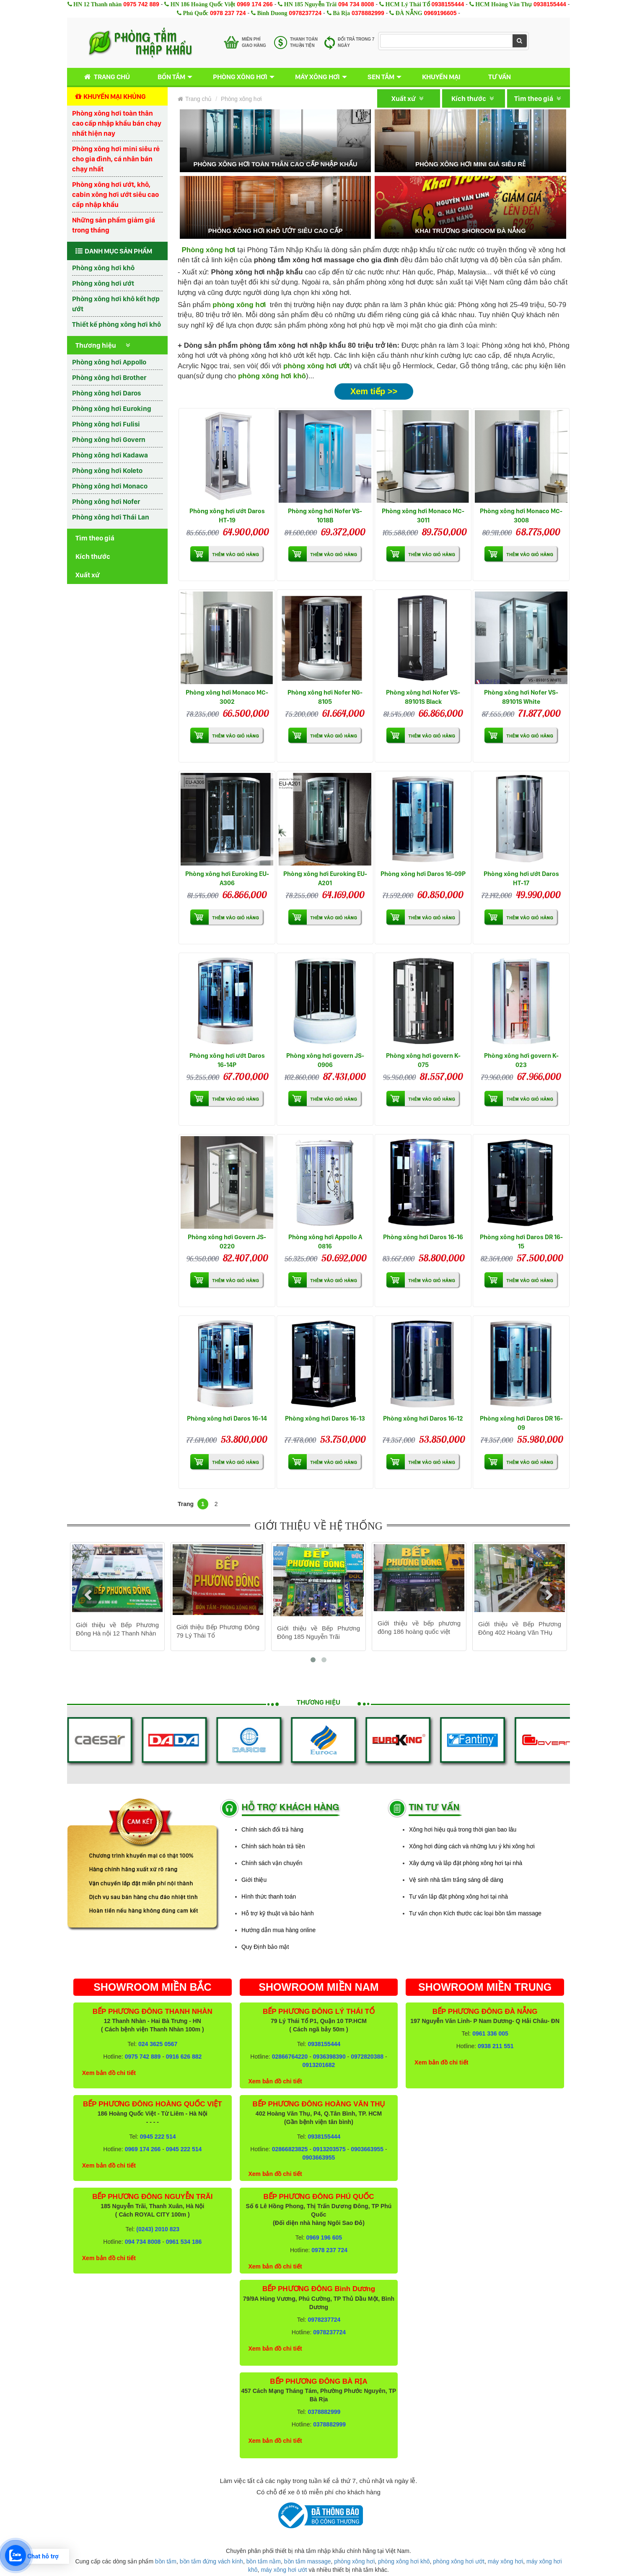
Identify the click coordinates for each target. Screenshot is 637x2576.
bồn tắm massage (307, 2561)
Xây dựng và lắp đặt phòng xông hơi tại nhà (465, 1863)
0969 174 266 (255, 4)
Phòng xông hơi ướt (103, 283)
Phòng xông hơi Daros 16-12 (423, 1418)
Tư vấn (499, 76)
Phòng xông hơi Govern (108, 439)
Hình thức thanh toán (268, 1896)
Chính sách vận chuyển (272, 1863)
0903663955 (367, 2149)
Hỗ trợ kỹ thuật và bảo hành (277, 1913)
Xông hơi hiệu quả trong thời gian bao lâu (462, 1829)
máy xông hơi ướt (284, 2569)
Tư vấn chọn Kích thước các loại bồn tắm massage (475, 1913)
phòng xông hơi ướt (316, 366)
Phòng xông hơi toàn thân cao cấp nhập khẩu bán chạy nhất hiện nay (116, 123)
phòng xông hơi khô (272, 376)
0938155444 (447, 4)
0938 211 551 (496, 2046)
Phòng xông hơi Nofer (106, 501)
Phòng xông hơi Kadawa (110, 455)
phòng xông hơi (354, 2561)
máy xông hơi (505, 2561)
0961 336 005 (490, 2033)
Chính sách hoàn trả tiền (273, 1846)
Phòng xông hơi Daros (106, 393)
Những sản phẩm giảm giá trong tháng (113, 225)
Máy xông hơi (317, 76)
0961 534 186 (184, 2241)
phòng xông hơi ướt (458, 2561)
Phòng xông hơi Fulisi (106, 424)
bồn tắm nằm (263, 2561)
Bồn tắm (171, 76)
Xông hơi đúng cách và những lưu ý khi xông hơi (472, 1846)
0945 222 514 (158, 2136)
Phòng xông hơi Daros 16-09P (423, 874)
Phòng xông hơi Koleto (107, 470)
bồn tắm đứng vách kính (211, 2561)
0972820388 (367, 2056)
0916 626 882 (184, 2056)
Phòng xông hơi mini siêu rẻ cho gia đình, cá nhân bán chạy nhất (116, 159)
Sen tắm (381, 76)
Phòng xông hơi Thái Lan (110, 517)
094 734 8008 (356, 4)
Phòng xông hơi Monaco (110, 486)
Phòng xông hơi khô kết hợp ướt (116, 304)
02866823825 (290, 2149)
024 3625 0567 (157, 2044)
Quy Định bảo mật (265, 1946)
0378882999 (368, 13)
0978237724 (305, 13)
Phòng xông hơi (240, 76)
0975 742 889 (141, 4)
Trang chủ (105, 77)
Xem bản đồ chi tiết (109, 2073)
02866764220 (290, 2056)
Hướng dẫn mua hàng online (278, 1930)
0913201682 (319, 2065)
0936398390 (329, 2056)
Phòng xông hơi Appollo (109, 362)
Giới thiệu (254, 1879)
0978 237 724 (228, 13)
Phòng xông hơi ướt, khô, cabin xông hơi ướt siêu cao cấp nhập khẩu (115, 194)
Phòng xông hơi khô (103, 268)
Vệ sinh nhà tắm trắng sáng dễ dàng (456, 1879)
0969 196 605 (324, 2237)
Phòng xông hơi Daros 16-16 (423, 1237)
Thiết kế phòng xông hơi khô (116, 324)
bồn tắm (165, 2561)
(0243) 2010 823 (157, 2229)
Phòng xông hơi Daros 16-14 (227, 1418)
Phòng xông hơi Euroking (111, 408)
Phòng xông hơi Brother (109, 377)
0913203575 (329, 2149)
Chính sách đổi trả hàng (272, 1829)
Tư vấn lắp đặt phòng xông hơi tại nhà (458, 1896)
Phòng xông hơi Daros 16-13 (325, 1418)
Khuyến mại (441, 76)
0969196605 (440, 13)
